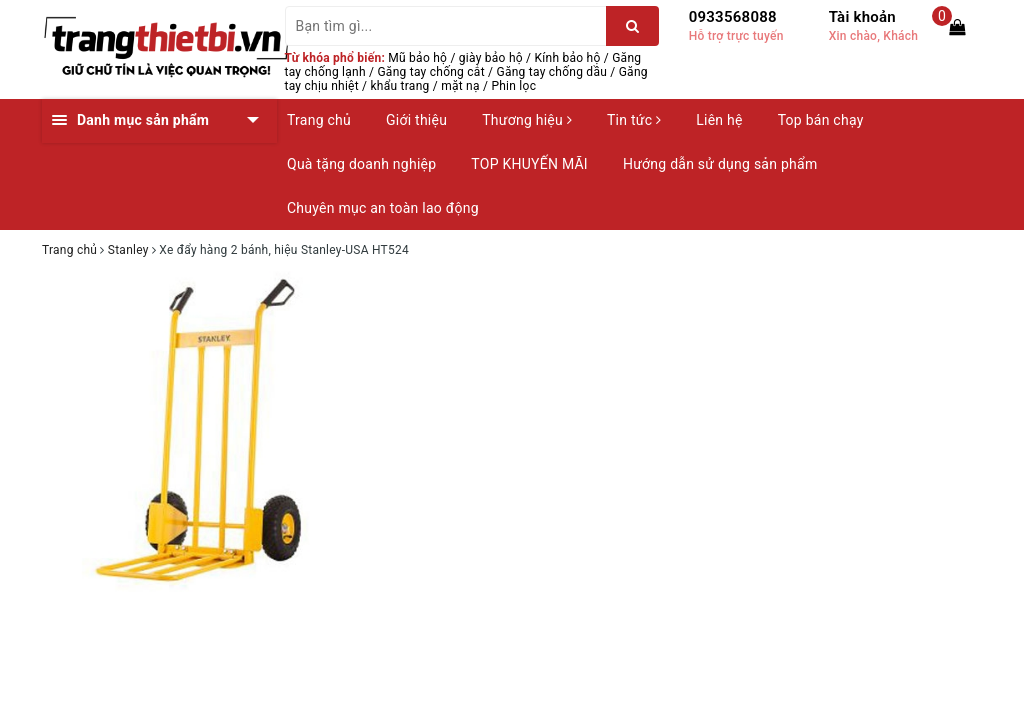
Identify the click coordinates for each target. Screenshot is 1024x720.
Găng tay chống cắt (430, 72)
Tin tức (634, 120)
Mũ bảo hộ (417, 58)
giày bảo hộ (491, 58)
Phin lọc (513, 86)
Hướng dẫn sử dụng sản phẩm (720, 164)
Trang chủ (319, 120)
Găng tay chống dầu (551, 72)
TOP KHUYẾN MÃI (529, 164)
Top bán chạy (821, 120)
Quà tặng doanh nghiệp (361, 164)
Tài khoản (862, 17)
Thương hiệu (527, 120)
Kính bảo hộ (568, 58)
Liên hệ (719, 120)
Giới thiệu (416, 120)
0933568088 (733, 17)
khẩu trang (400, 86)
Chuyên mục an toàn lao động (383, 208)
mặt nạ (460, 86)
